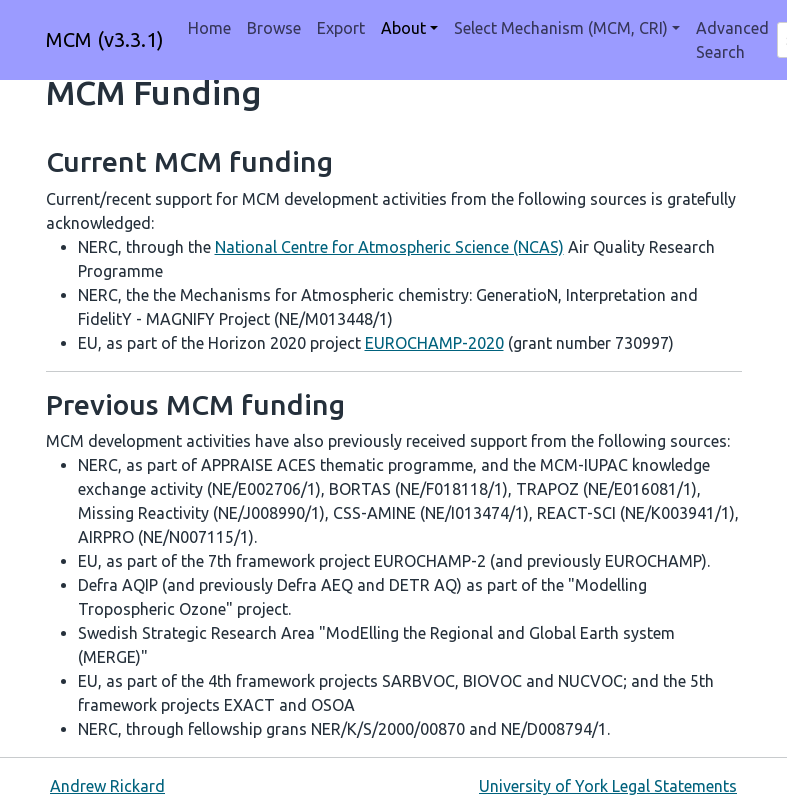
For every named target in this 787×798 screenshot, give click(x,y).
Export (341, 28)
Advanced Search (732, 40)
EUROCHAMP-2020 (434, 343)
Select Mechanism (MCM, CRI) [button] (561, 28)
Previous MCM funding (195, 404)
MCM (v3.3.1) (105, 39)
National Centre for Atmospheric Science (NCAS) (389, 247)
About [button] (403, 28)
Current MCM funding (189, 161)
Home (209, 28)
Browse (274, 28)
